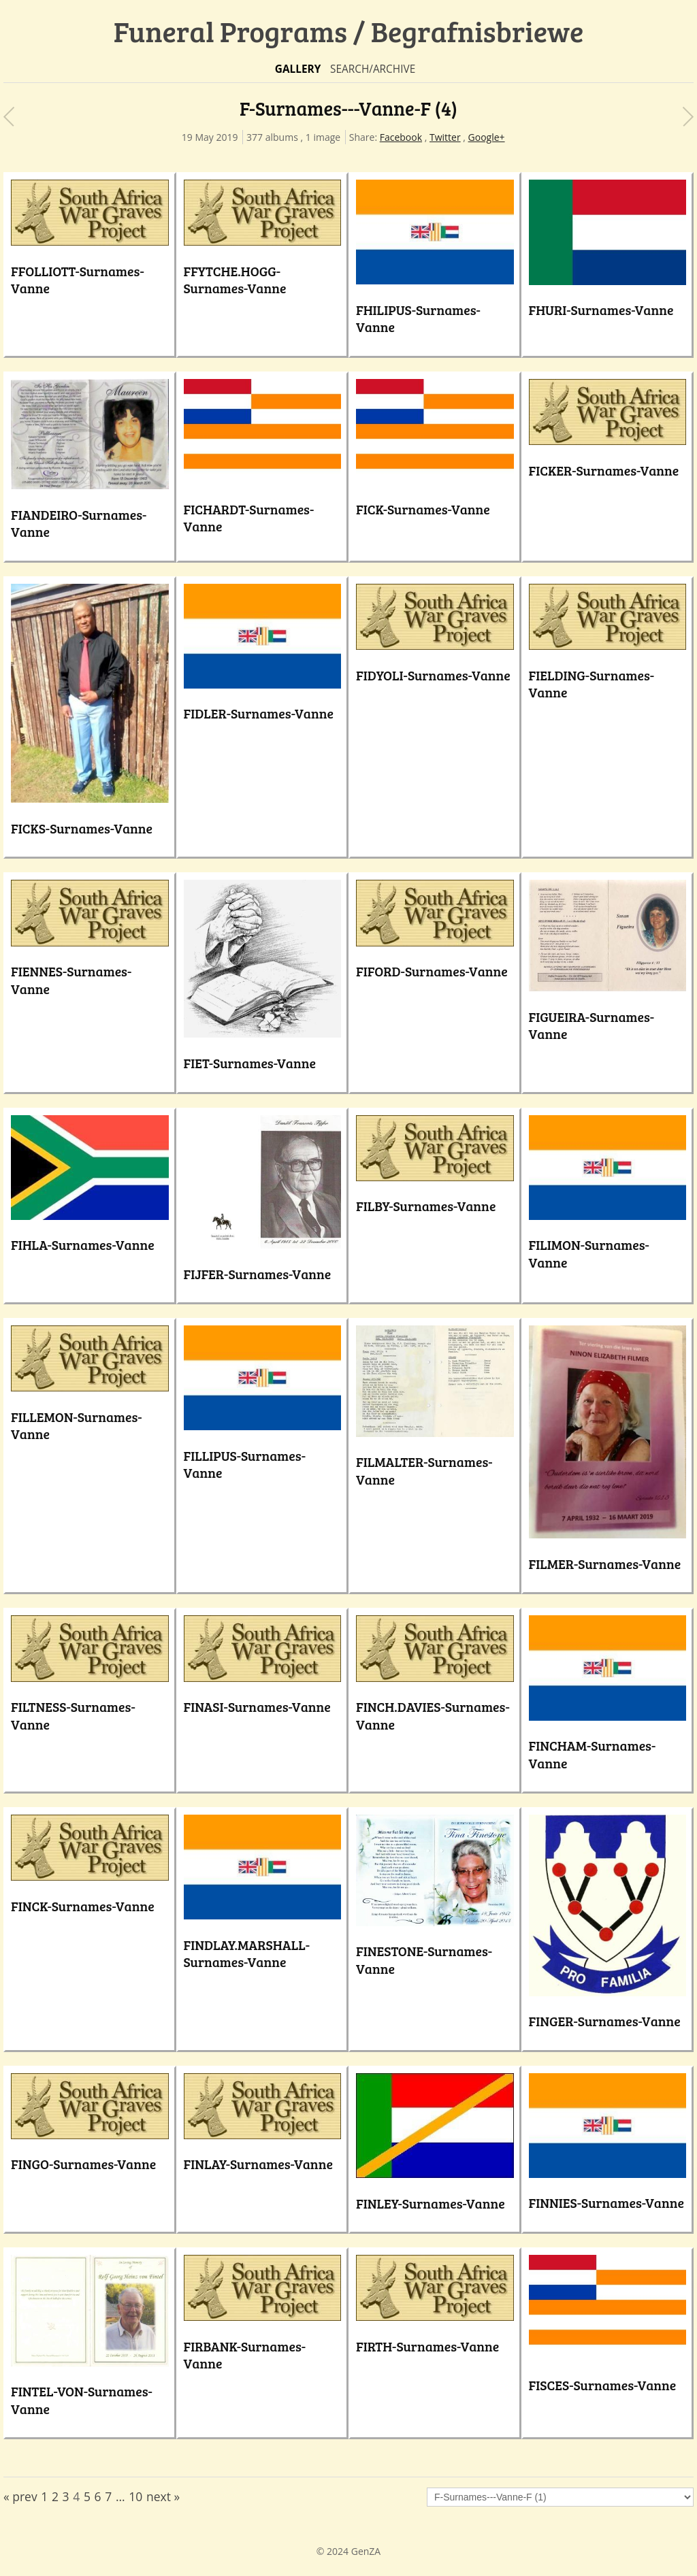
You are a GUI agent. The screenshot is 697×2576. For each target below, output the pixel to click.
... (120, 2496)
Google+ (486, 137)
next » (163, 2496)
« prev (20, 2496)
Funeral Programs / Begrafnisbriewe (349, 31)
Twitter (445, 137)
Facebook (401, 137)
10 (135, 2496)
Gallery (298, 69)
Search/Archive (372, 69)
